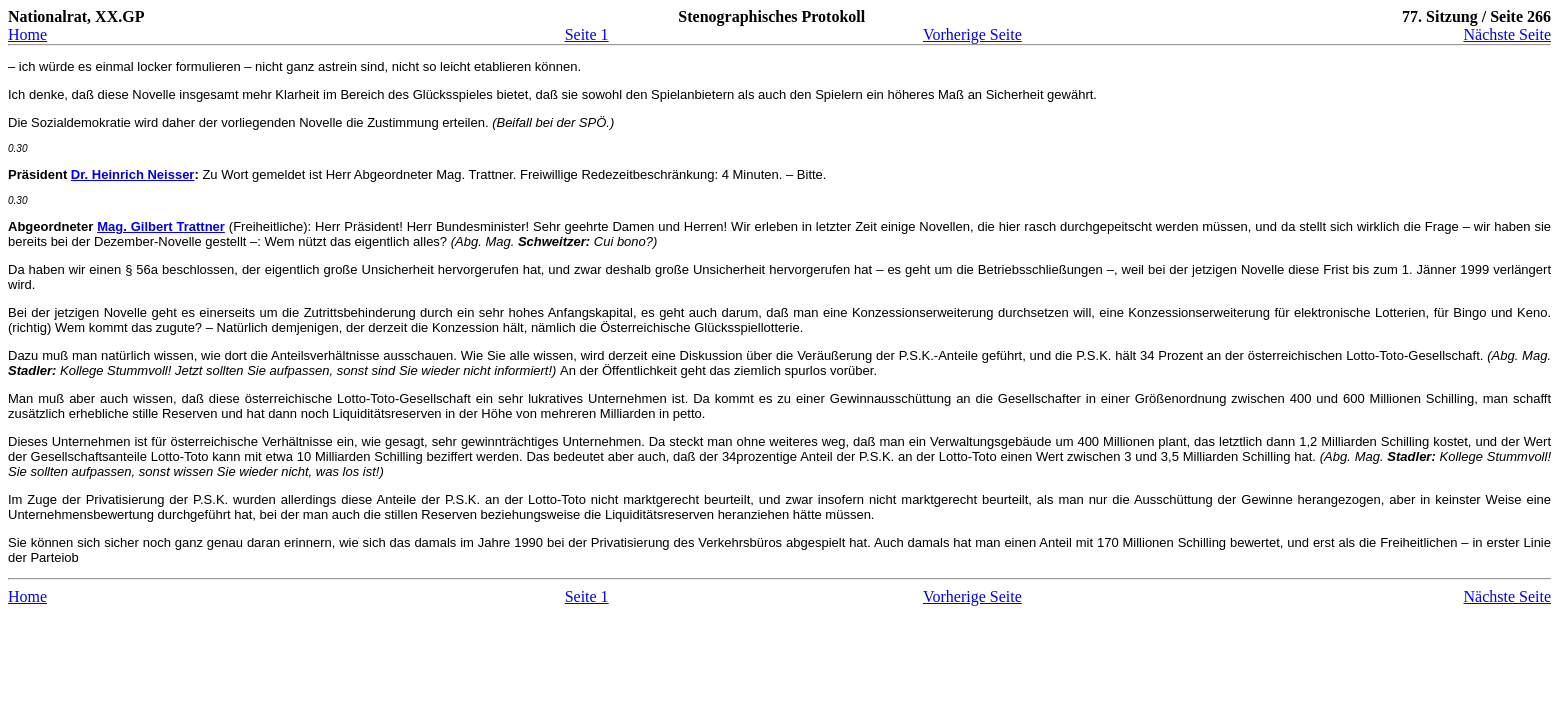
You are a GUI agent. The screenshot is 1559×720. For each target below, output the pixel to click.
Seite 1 (587, 34)
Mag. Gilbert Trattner (161, 226)
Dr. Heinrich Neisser (133, 174)
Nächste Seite (1507, 34)
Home (27, 34)
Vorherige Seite (972, 34)
